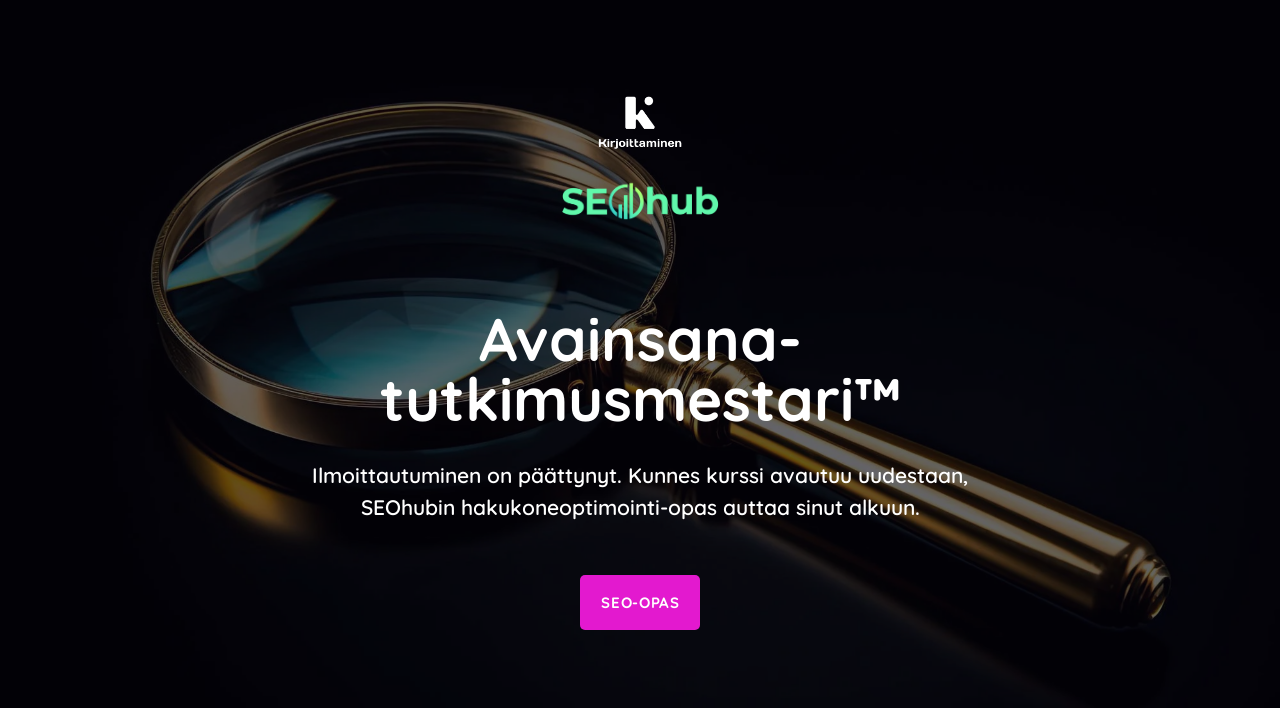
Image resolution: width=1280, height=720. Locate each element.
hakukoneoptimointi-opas (589, 507)
